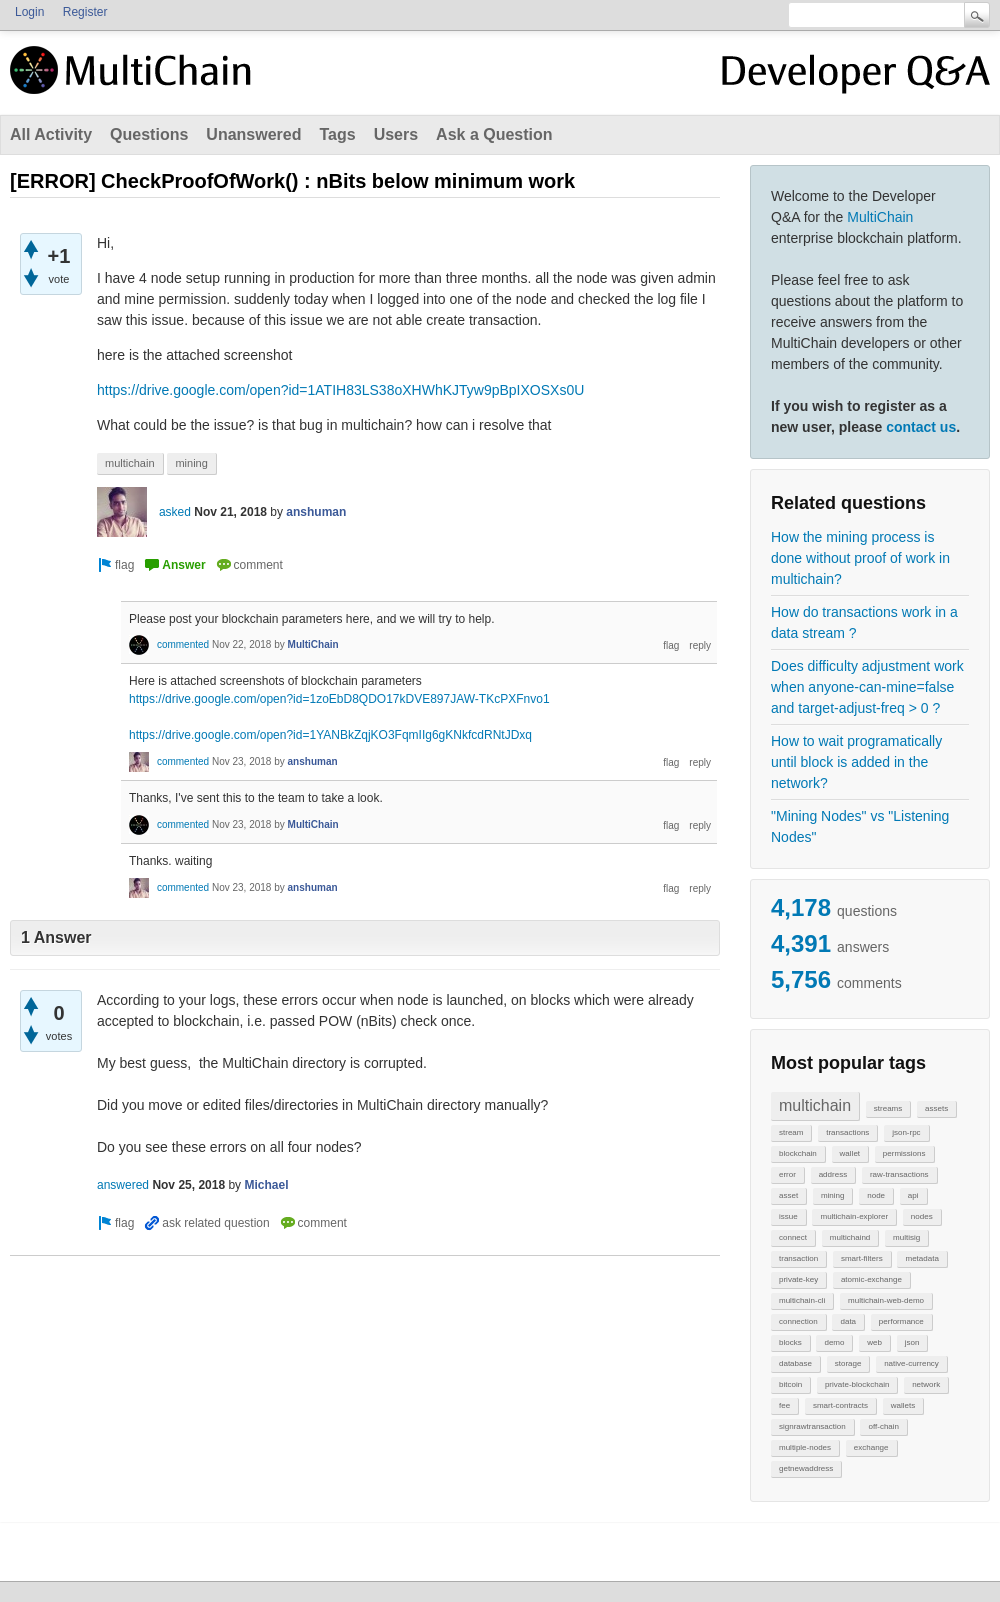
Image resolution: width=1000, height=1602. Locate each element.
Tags (337, 134)
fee (784, 1405)
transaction (798, 1258)
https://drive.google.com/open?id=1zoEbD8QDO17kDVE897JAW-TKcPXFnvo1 (339, 699)
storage (848, 1363)
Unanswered (253, 134)
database (795, 1363)
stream (791, 1132)
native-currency (911, 1363)
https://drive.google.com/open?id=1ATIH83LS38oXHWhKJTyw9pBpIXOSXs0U (340, 390)
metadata (921, 1258)
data (848, 1321)
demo (834, 1342)
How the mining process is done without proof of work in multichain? (860, 558)
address (833, 1174)
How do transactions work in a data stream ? (864, 622)
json (912, 1342)
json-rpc (906, 1132)
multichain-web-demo (886, 1300)
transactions (847, 1132)
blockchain (798, 1153)
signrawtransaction (812, 1426)
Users (396, 134)
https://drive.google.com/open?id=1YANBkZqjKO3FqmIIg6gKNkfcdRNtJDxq (330, 735)
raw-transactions (899, 1174)
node (876, 1195)
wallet (850, 1153)
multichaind (850, 1237)
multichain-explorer (854, 1216)
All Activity (51, 134)
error (787, 1174)
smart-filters (862, 1258)
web (874, 1342)
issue (788, 1216)
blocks (790, 1342)
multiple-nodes (805, 1447)
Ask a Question (494, 134)
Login (29, 12)
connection (798, 1321)
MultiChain (880, 217)
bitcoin (790, 1384)
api (913, 1195)
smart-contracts (840, 1405)
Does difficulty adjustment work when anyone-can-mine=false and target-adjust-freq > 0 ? (867, 687)
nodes (922, 1216)
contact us (921, 427)
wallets (903, 1405)
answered (123, 1185)
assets (936, 1108)
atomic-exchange (871, 1279)
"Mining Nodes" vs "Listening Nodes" (860, 826)
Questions (149, 134)
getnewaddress (806, 1468)
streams (888, 1108)
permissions (904, 1153)
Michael (266, 1185)
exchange (871, 1447)
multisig (906, 1237)
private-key (798, 1279)
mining (833, 1195)
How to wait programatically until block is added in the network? (856, 762)
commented (183, 644)
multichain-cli (802, 1300)
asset (788, 1195)
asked (175, 512)
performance (901, 1321)
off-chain (883, 1426)
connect (793, 1237)
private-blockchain (857, 1384)
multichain (815, 1105)
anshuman (316, 512)
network (926, 1384)
